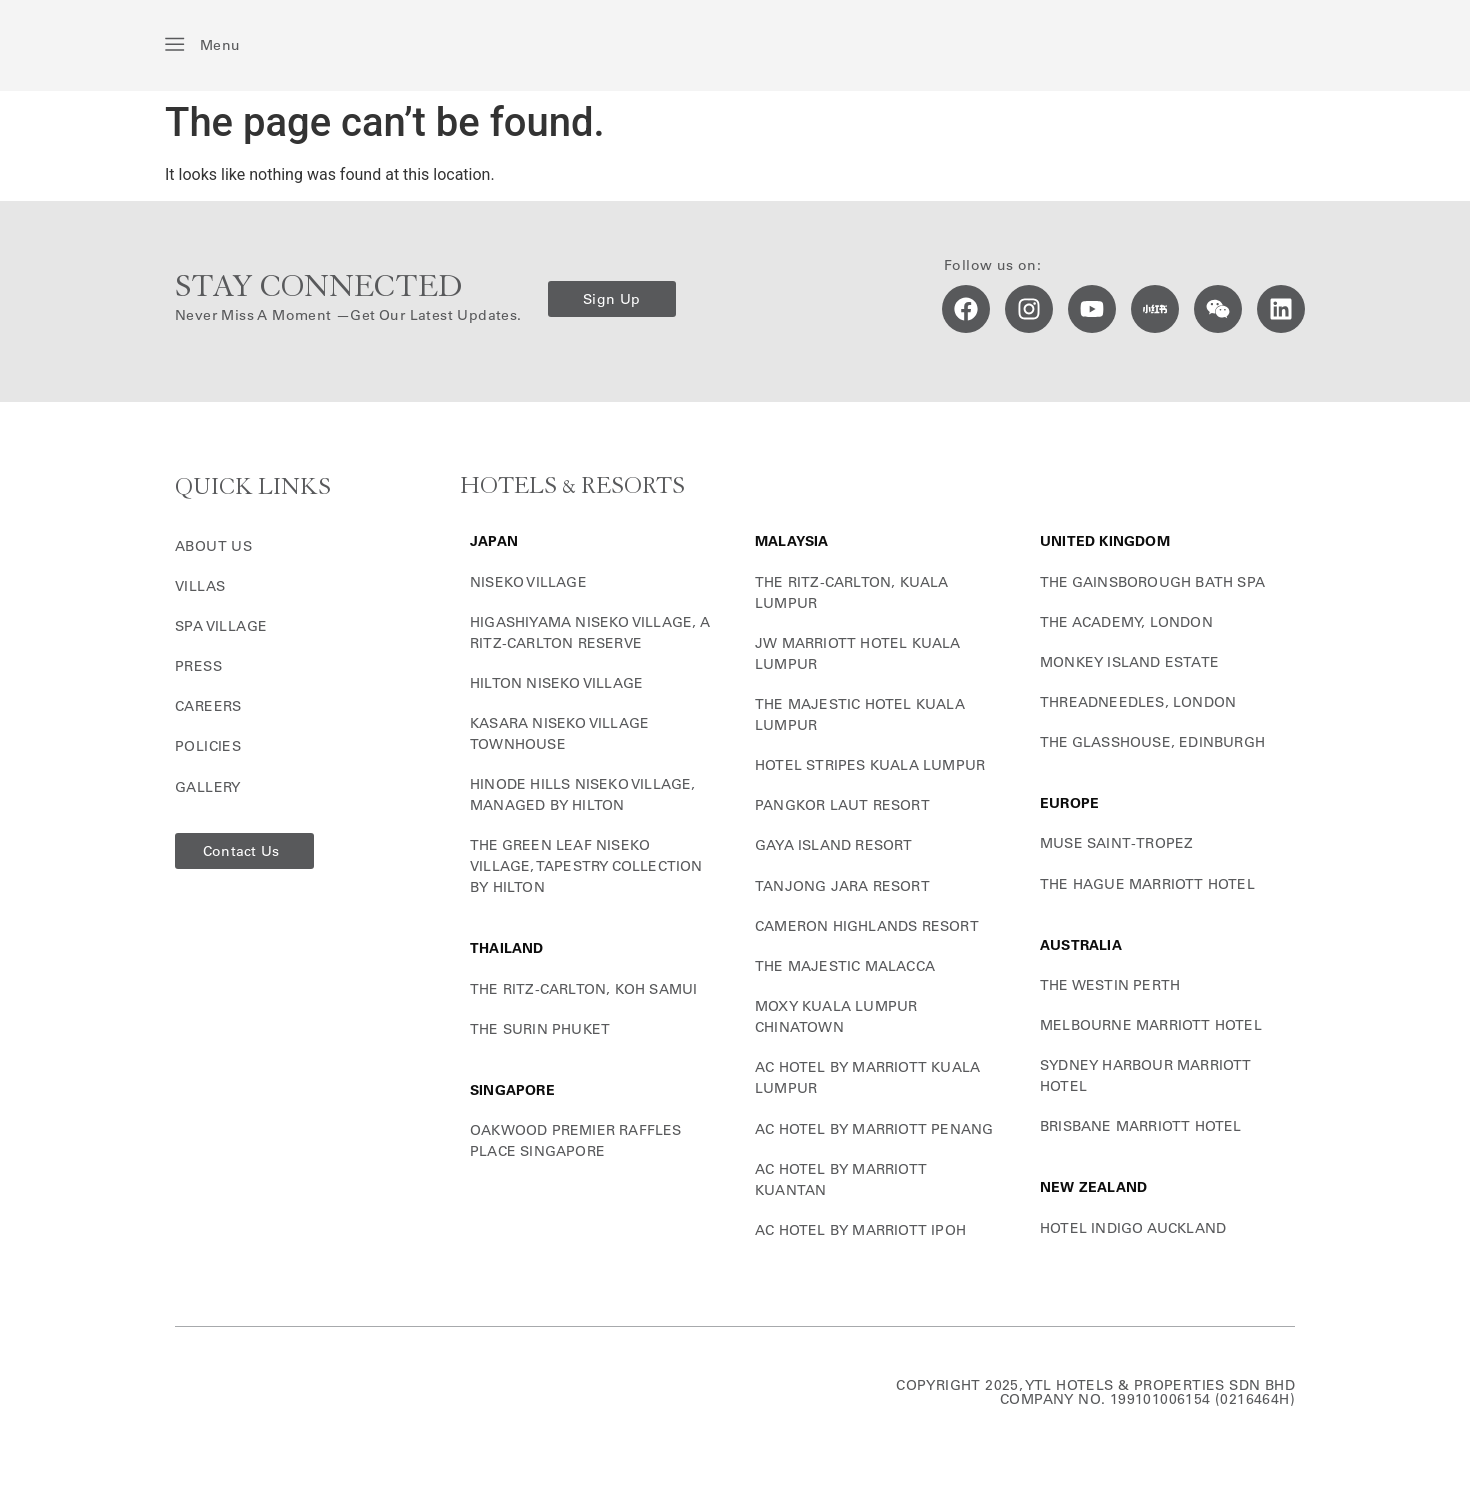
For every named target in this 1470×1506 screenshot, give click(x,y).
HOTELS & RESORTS (572, 486)
